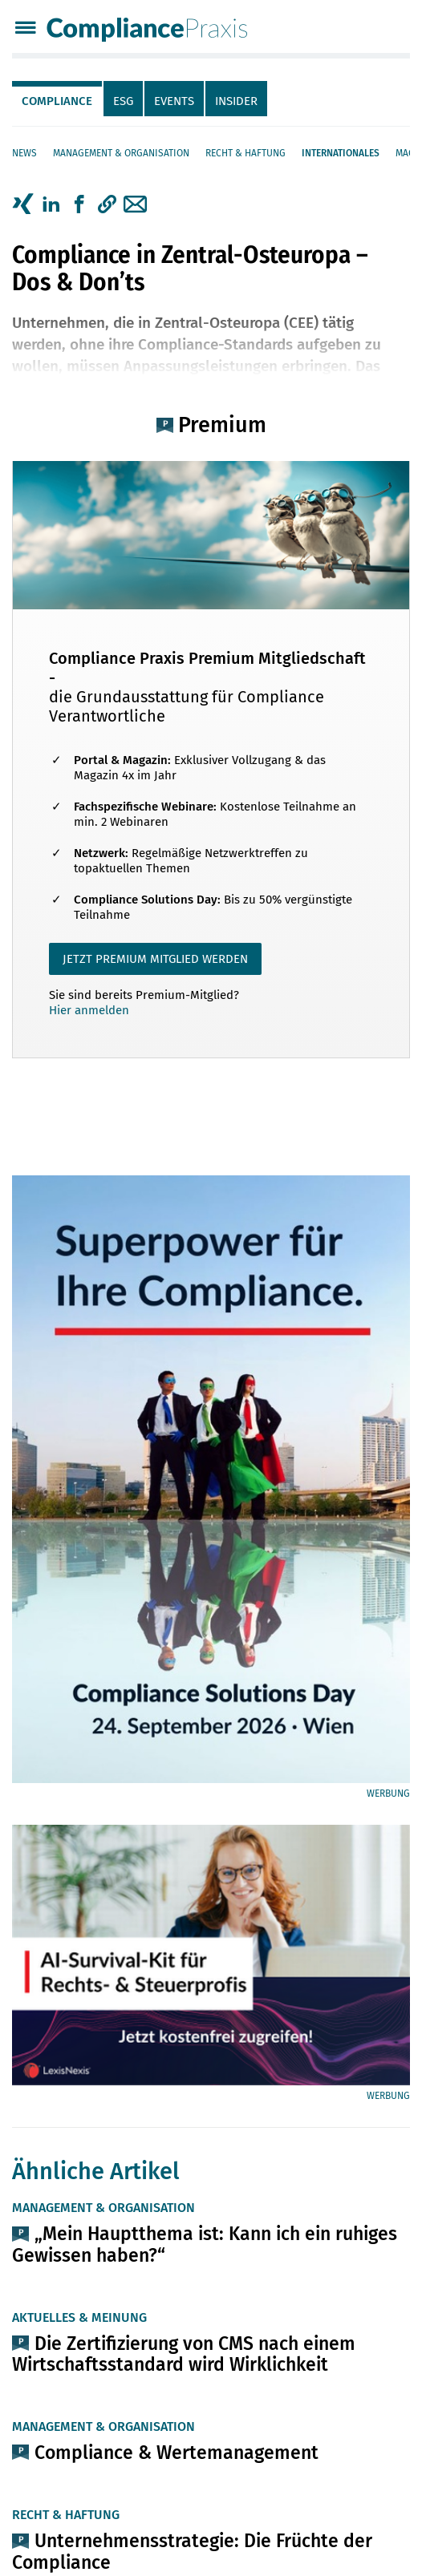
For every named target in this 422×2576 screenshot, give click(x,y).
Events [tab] (174, 101)
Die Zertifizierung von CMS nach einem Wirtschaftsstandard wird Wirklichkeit (183, 2354)
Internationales (340, 153)
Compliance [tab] (57, 101)
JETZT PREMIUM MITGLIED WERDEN (155, 959)
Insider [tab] (236, 101)
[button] (107, 204)
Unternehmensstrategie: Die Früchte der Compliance (192, 2551)
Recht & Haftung (245, 153)
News (24, 153)
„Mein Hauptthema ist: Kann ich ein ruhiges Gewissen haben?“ (204, 2244)
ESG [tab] (123, 101)
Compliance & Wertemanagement (176, 2452)
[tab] (57, 98)
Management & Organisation (121, 153)
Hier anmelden (89, 1010)
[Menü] (25, 29)
